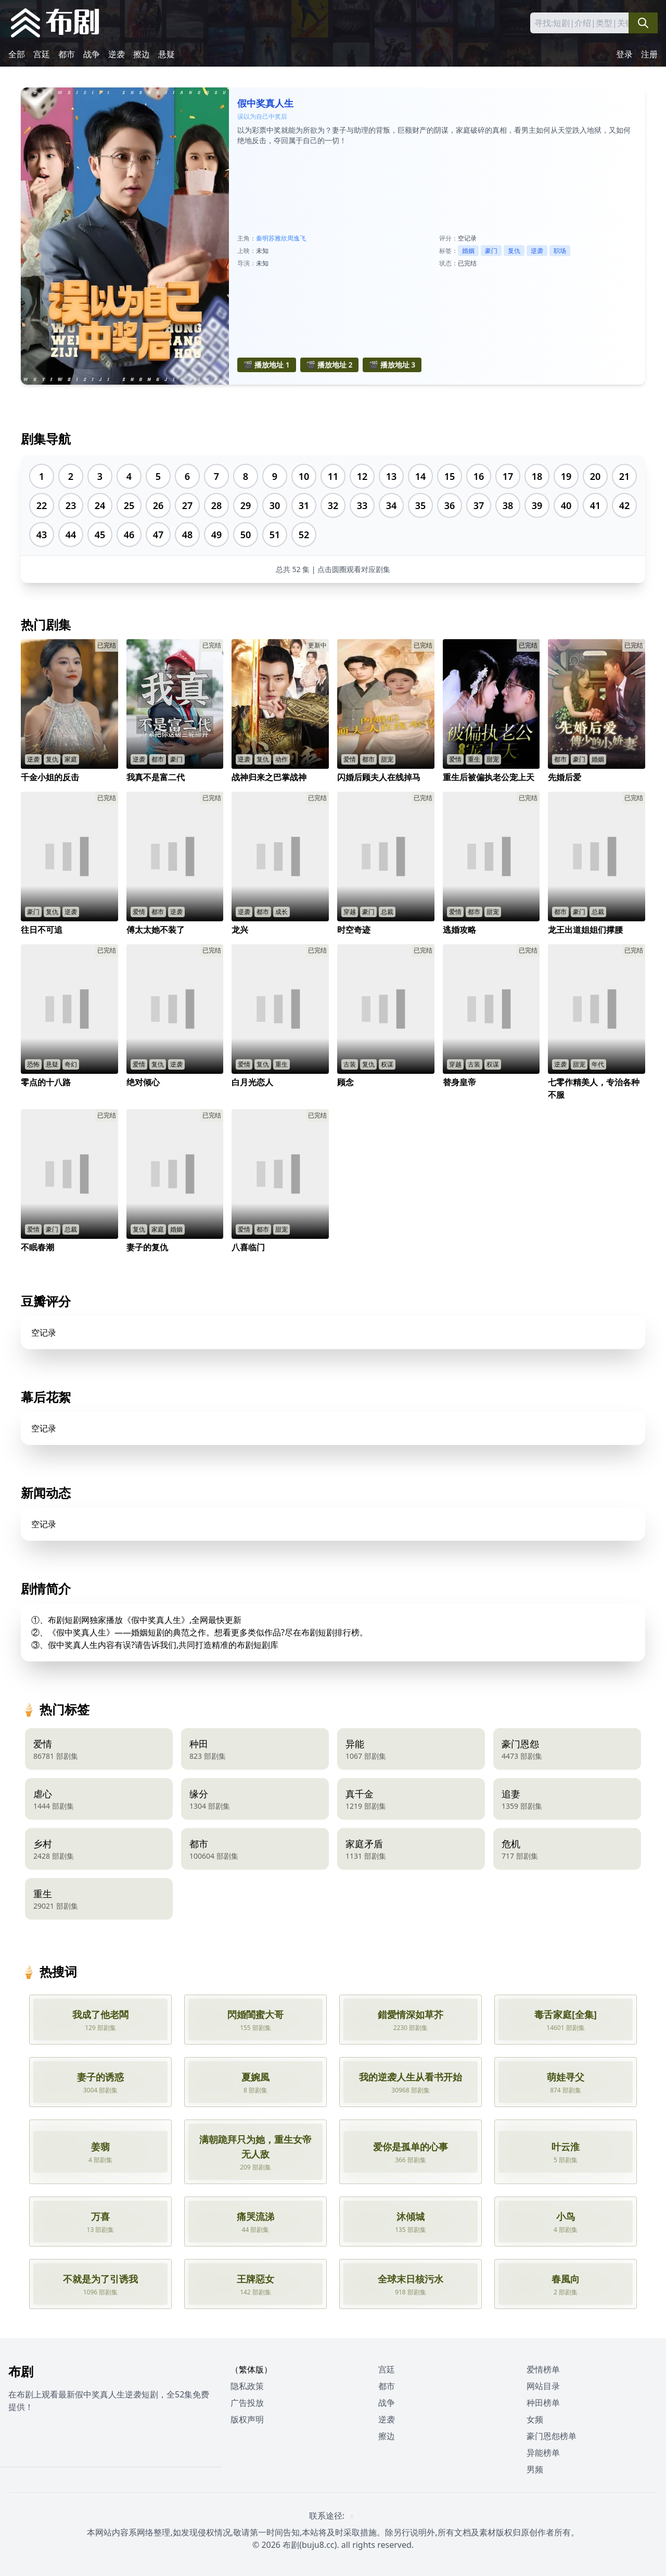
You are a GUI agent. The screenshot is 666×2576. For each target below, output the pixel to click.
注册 (649, 54)
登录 (624, 54)
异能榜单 (543, 2452)
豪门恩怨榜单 (552, 2436)
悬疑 (166, 54)
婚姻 (468, 250)
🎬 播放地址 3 (392, 365)
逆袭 (116, 54)
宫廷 (41, 54)
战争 (91, 54)
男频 (535, 2469)
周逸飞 (296, 238)
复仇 (514, 250)
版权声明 (247, 2419)
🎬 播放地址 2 (329, 365)
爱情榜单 (543, 2369)
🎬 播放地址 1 (267, 365)
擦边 (141, 54)
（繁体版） (251, 2369)
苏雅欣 (277, 238)
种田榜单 (543, 2402)
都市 (66, 54)
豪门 (491, 250)
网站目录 (543, 2386)
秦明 (262, 238)
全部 (16, 54)
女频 (535, 2419)
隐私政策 (247, 2386)
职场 (560, 250)
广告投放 (247, 2402)
